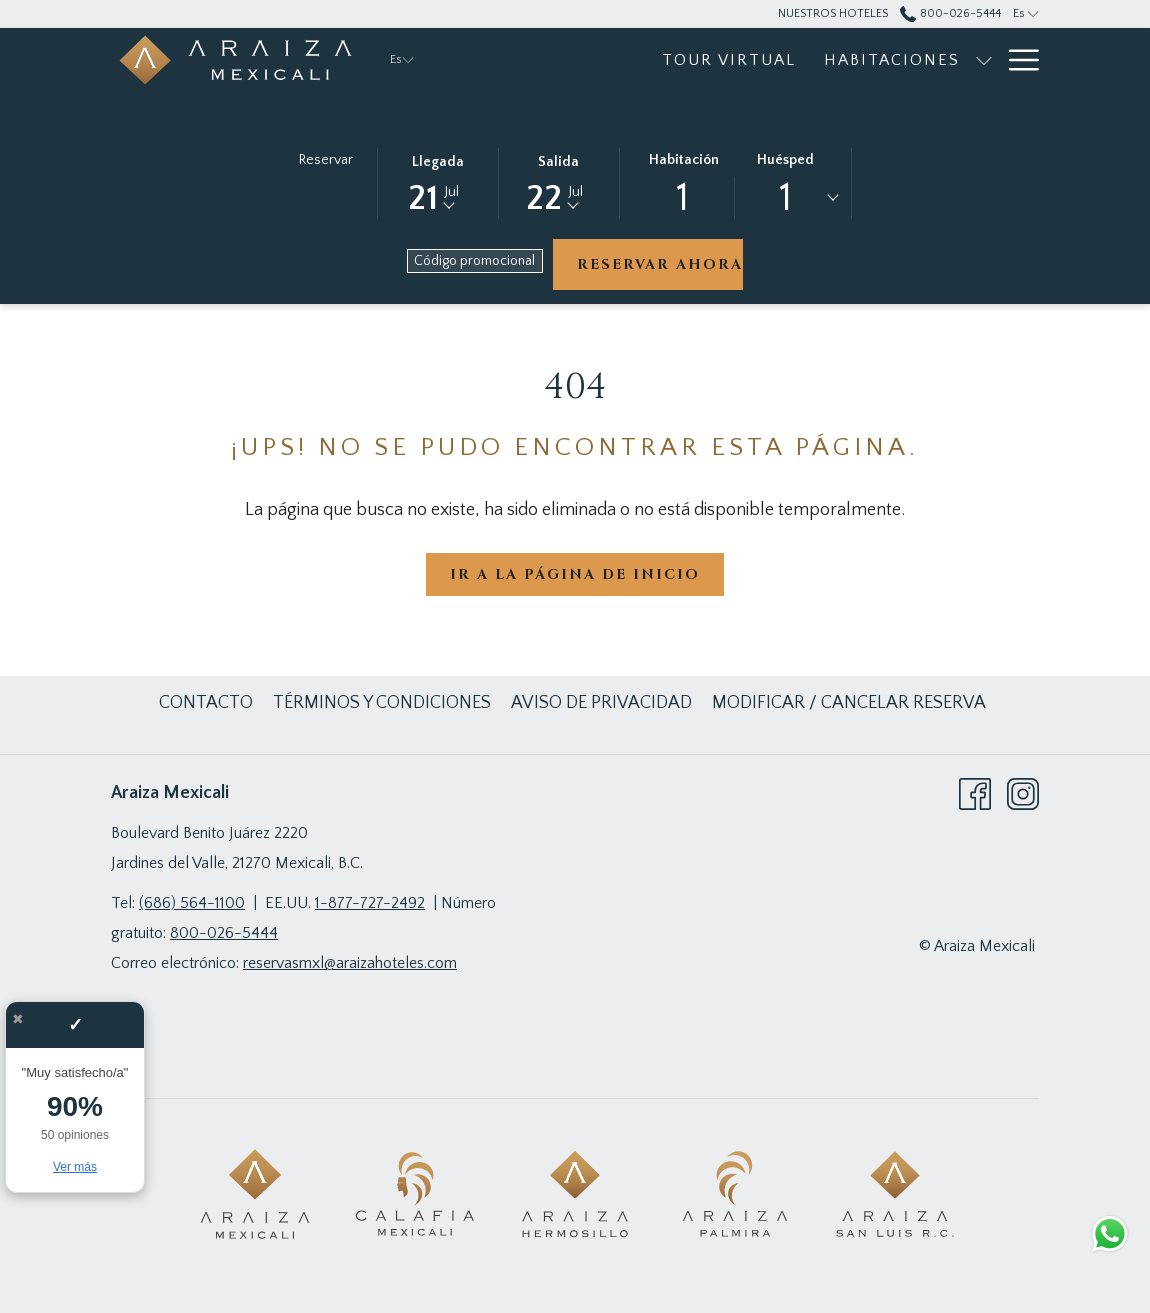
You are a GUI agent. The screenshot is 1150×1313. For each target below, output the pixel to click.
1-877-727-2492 (370, 903)
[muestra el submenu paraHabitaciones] (984, 60)
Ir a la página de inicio (575, 574)
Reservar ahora (660, 264)
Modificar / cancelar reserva (849, 703)
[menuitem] (729, 60)
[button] (438, 182)
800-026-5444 (224, 933)
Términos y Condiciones (382, 703)
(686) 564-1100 (192, 903)
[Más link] (1016, 60)
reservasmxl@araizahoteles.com (350, 963)
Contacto (206, 703)
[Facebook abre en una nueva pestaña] (975, 793)
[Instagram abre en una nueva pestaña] (1023, 793)
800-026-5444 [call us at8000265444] (950, 13)
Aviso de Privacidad (601, 703)
